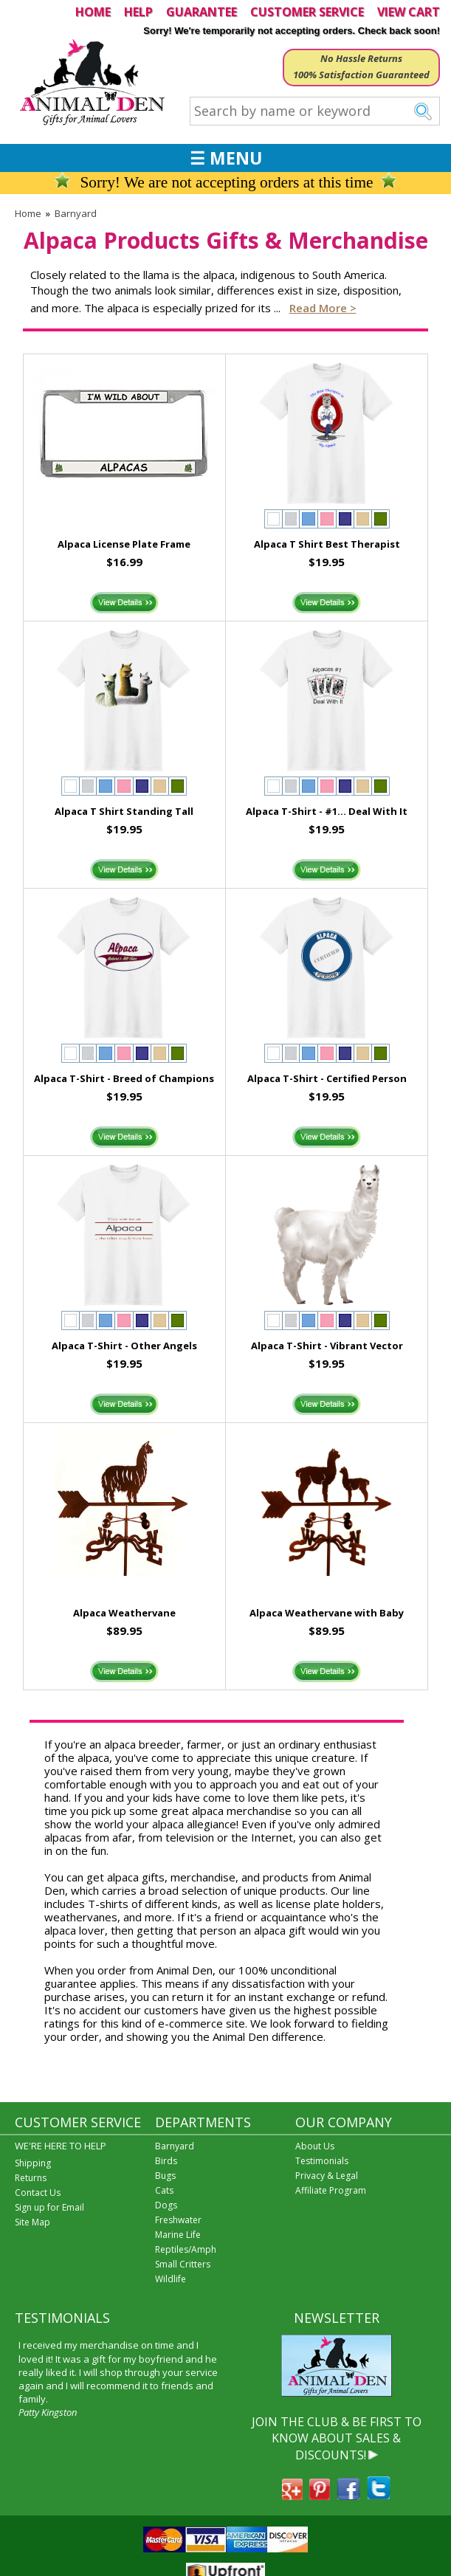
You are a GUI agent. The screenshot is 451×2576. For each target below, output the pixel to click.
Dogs (166, 2205)
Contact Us (38, 2192)
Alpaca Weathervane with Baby (326, 1612)
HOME (93, 12)
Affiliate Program (330, 2190)
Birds (166, 2161)
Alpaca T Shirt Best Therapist (327, 544)
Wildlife (170, 2279)
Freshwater (178, 2220)
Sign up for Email (49, 2207)
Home (28, 213)
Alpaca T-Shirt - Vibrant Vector (327, 1345)
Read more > (323, 307)
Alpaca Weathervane (124, 1612)
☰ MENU (226, 158)
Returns (31, 2178)
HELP (138, 12)
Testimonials (321, 2161)
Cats (164, 2190)
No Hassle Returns (361, 58)
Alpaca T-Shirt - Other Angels (124, 1345)
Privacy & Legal (326, 2175)
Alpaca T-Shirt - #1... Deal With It (326, 811)
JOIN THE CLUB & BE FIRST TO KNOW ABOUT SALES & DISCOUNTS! (336, 2438)
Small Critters (182, 2264)
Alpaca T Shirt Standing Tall (124, 811)
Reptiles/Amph (185, 2249)
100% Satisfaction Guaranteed (361, 74)
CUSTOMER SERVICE (307, 12)
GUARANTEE (201, 12)
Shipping (33, 2163)
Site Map (32, 2222)
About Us (314, 2146)
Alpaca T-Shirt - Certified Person (327, 1078)
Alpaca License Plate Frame (124, 544)
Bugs (165, 2175)
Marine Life (178, 2234)
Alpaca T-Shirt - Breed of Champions (124, 1078)
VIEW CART (408, 12)
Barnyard (76, 213)
